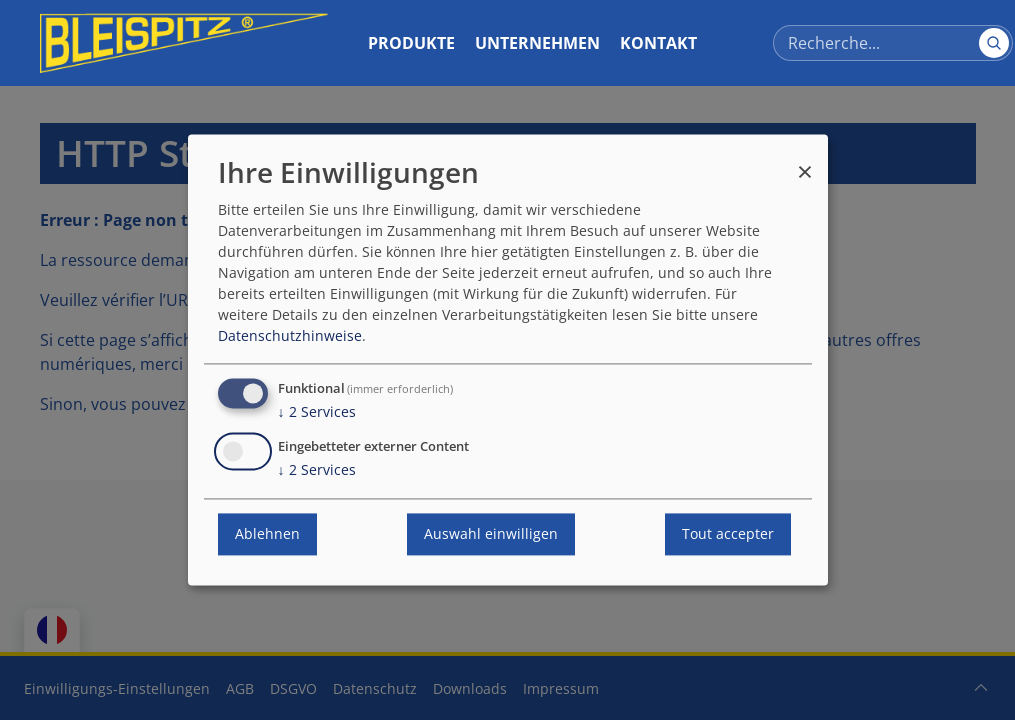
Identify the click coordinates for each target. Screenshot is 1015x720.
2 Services (317, 413)
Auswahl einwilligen (491, 534)
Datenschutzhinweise (290, 336)
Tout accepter (728, 534)
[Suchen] (994, 43)
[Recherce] (893, 43)
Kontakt (658, 43)
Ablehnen (267, 534)
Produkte (411, 43)
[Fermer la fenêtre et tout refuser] (805, 162)
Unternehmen (537, 43)
